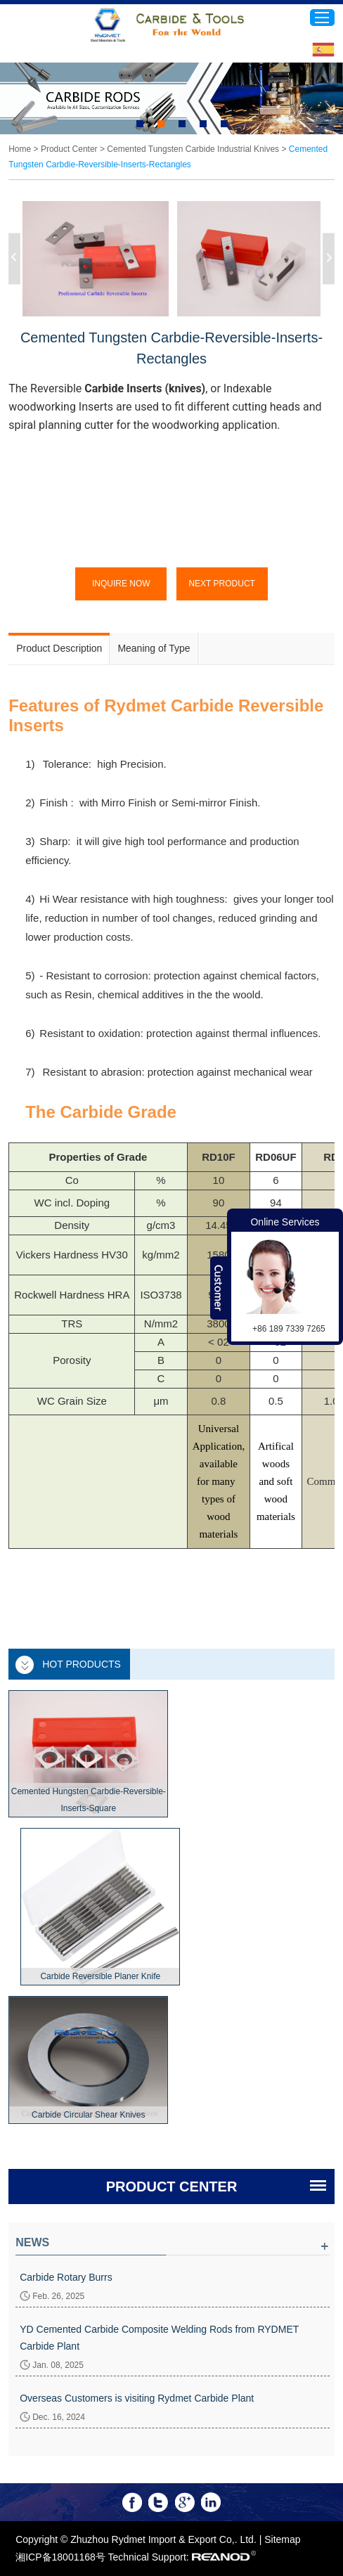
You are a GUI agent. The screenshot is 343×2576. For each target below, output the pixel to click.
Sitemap (282, 2539)
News (32, 2242)
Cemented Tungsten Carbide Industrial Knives (193, 149)
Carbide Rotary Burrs (66, 2277)
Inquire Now (121, 583)
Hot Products (81, 1664)
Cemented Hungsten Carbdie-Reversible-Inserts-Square (88, 1799)
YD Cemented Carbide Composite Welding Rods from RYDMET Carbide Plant (159, 2338)
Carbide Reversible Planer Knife (100, 1976)
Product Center (69, 149)
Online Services (284, 1222)
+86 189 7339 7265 (288, 1329)
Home (19, 149)
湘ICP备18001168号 (60, 2557)
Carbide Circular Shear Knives (88, 2115)
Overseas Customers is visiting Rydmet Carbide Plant (137, 2398)
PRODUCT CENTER (172, 2186)
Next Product (221, 583)
